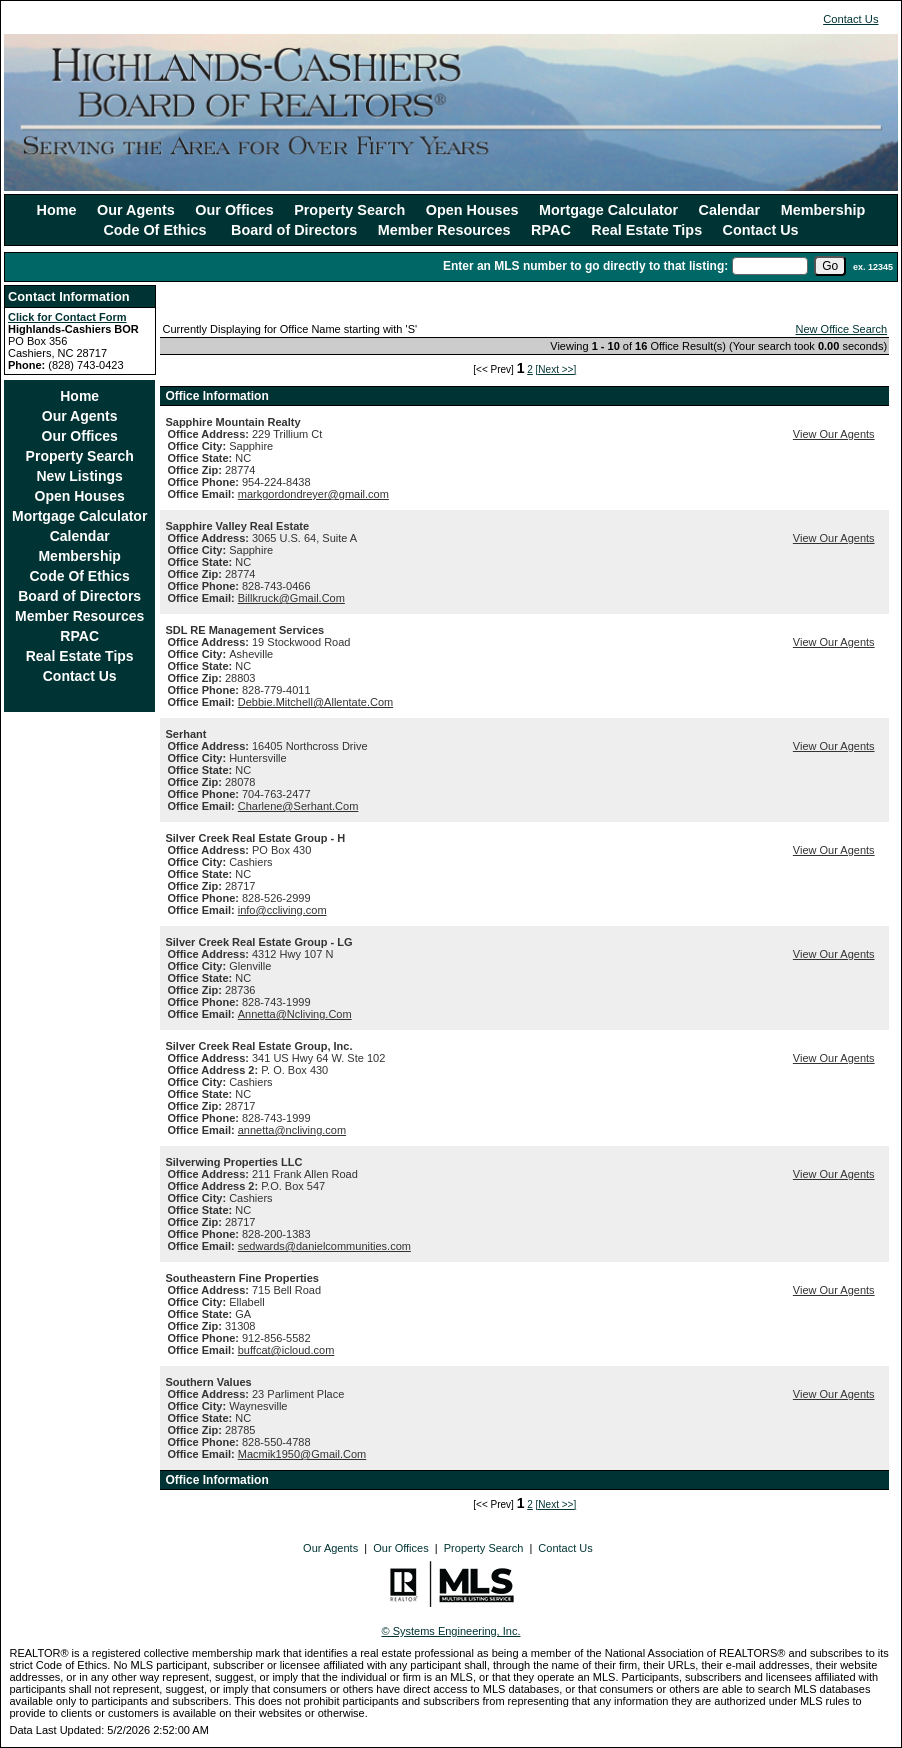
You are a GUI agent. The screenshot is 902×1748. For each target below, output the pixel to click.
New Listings (80, 476)
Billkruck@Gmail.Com (291, 598)
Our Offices (234, 210)
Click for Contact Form (67, 317)
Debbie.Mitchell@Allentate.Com (315, 702)
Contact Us (850, 19)
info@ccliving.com (282, 910)
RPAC (551, 230)
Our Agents (136, 210)
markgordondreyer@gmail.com (313, 494)
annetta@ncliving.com (292, 1130)
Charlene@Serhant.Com (298, 806)
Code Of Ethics (156, 230)
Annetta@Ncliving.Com (295, 1014)
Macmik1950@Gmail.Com (302, 1454)
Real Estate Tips (646, 230)
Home (57, 210)
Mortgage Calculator (608, 210)
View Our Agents (834, 434)
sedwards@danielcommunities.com (324, 1246)
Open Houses (472, 210)
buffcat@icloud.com (286, 1350)
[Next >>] (556, 369)
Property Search (349, 210)
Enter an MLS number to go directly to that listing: (585, 266)
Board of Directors (294, 230)
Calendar (730, 210)
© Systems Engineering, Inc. (451, 1631)
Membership (823, 210)
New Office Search (842, 329)
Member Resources (444, 230)
